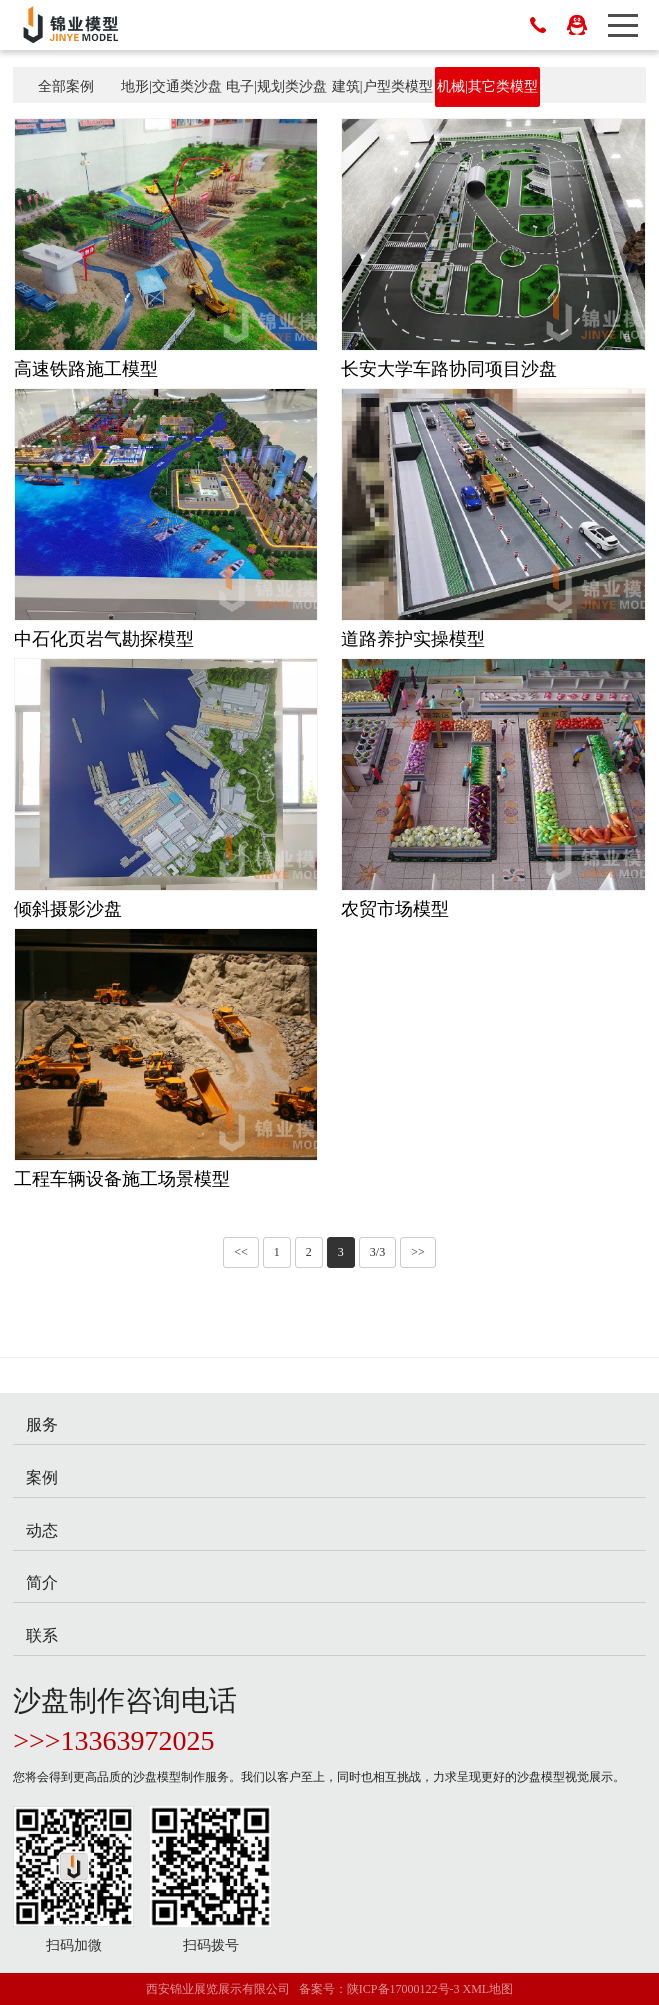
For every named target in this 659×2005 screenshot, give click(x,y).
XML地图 (488, 1989)
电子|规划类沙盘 (276, 86)
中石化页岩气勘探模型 (104, 639)
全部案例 (66, 86)
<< (241, 1252)
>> (418, 1252)
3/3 (377, 1252)
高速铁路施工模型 (86, 369)
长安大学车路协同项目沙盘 (449, 369)
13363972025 (138, 1740)
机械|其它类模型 (487, 86)
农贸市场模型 (395, 909)
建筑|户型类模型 (382, 86)
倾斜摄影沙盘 (68, 909)
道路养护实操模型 (413, 639)
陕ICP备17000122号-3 (403, 1989)
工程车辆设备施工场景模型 (122, 1179)
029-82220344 (538, 25)
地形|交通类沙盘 (171, 86)
